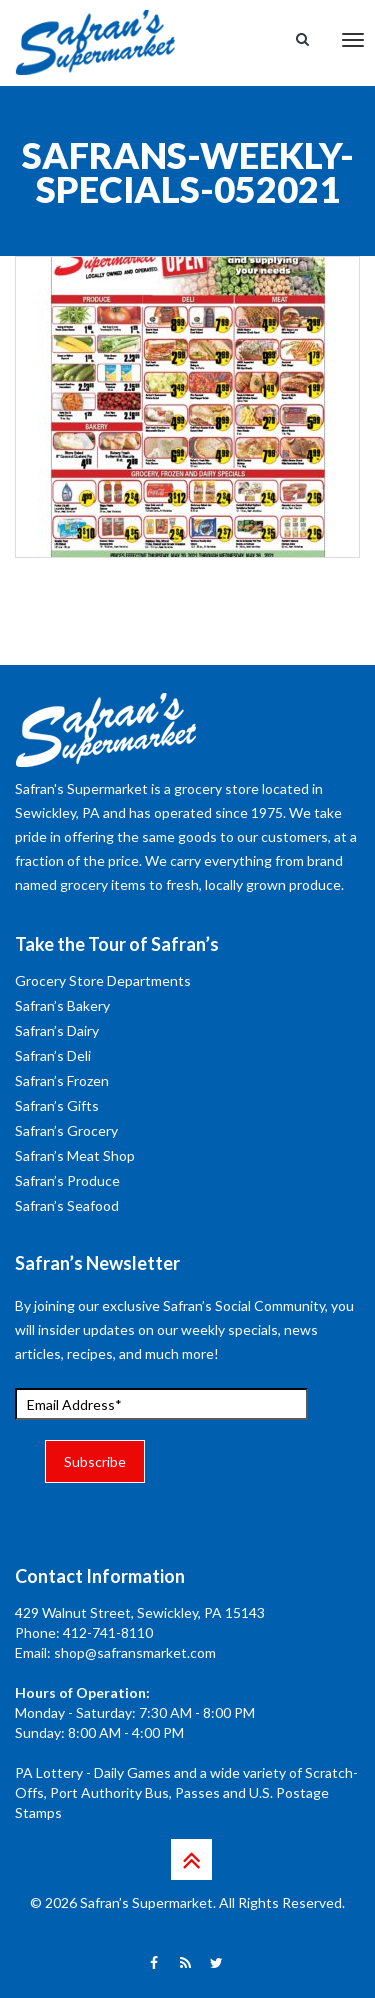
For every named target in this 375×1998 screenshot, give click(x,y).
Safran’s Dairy (57, 1030)
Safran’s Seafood (67, 1205)
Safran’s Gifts (57, 1105)
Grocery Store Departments (103, 980)
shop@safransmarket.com (135, 1652)
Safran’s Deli (53, 1055)
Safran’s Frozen (62, 1080)
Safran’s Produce (67, 1180)
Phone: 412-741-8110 (84, 1632)
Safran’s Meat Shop (75, 1155)
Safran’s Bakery (62, 1005)
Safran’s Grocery (66, 1130)
